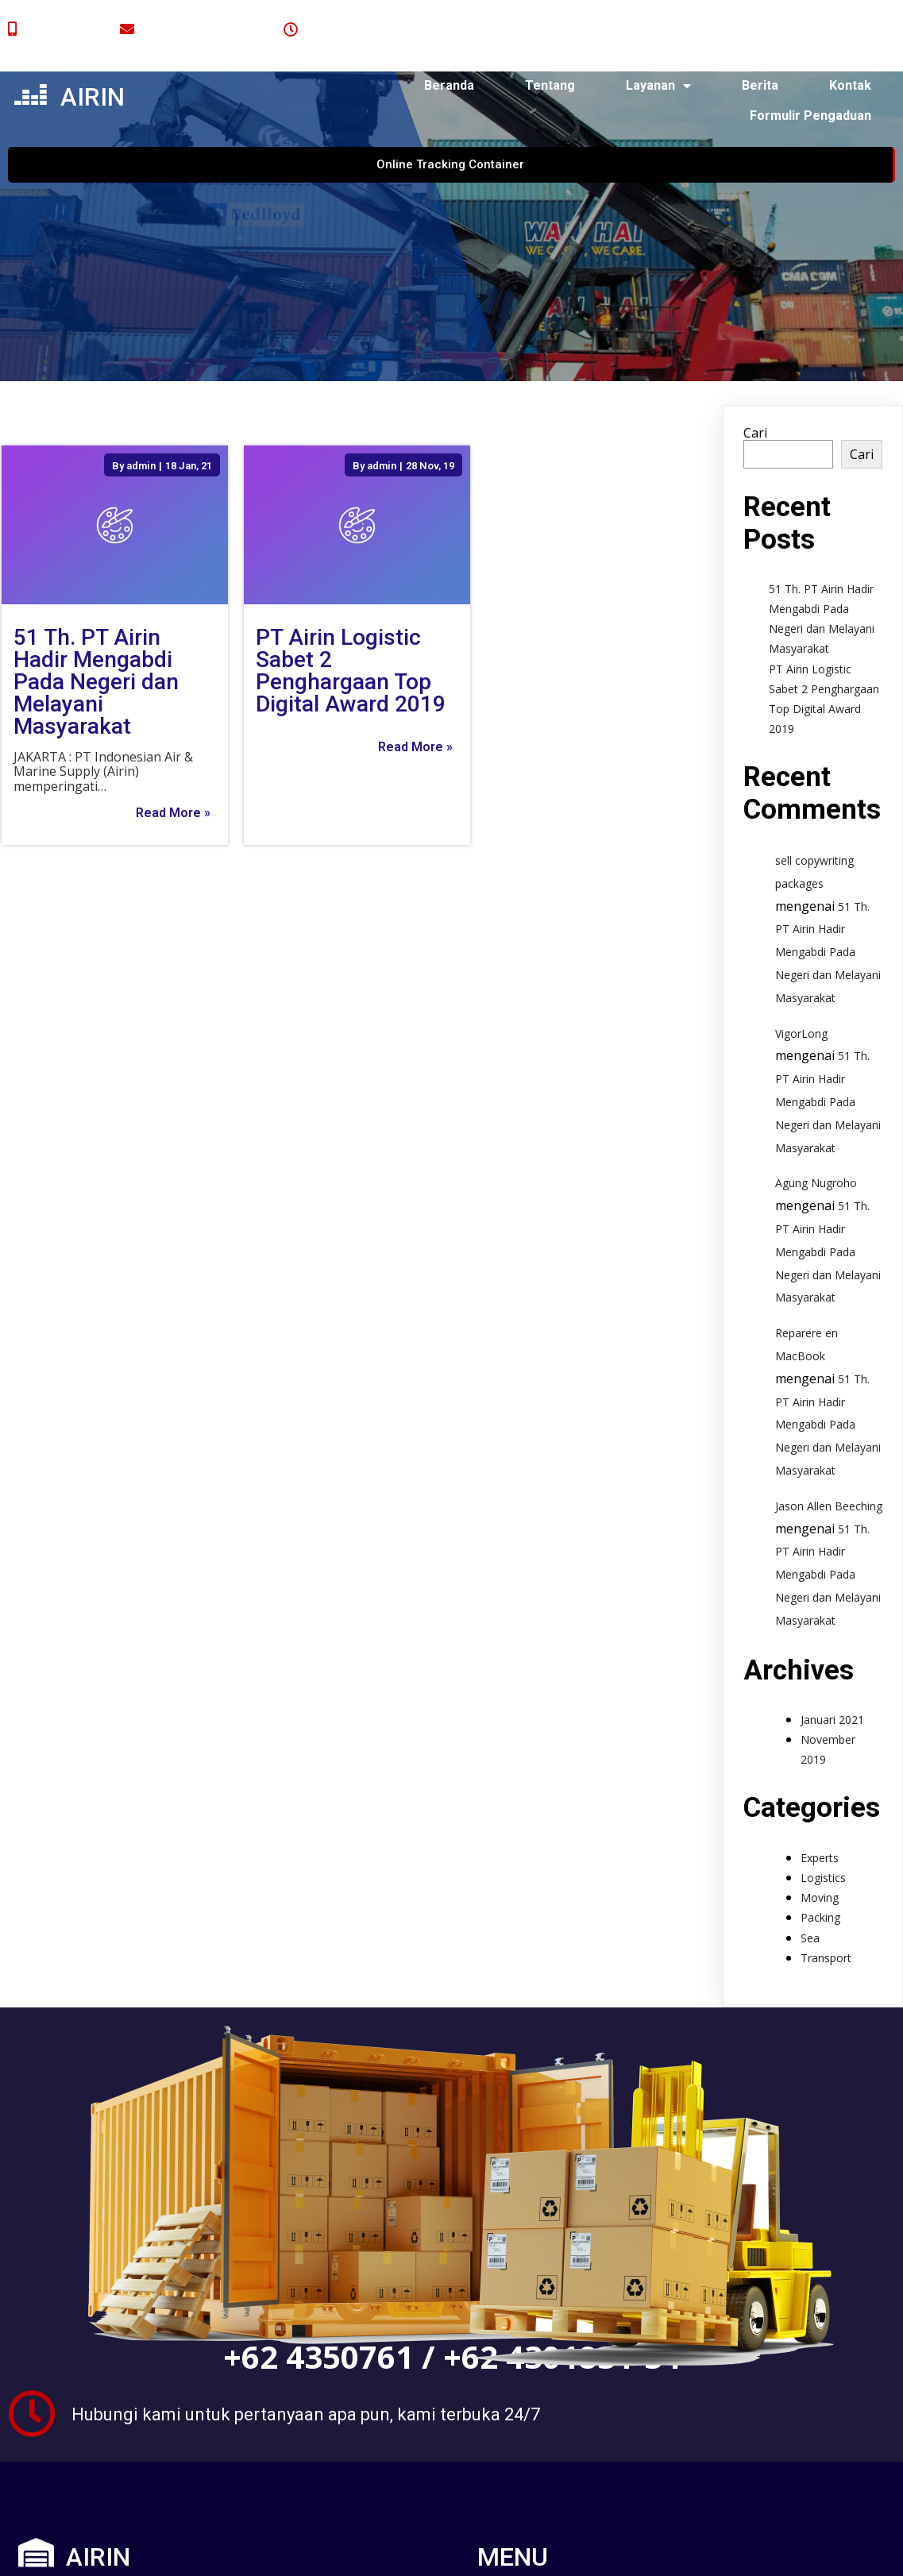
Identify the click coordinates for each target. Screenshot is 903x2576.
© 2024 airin (122, 2551)
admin (140, 414)
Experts (820, 1806)
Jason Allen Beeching (828, 1455)
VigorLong (801, 982)
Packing (820, 1867)
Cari (755, 382)
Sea (810, 1887)
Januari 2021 (832, 1668)
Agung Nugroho (816, 1132)
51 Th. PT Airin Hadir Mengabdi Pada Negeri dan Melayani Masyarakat (828, 901)
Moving (820, 1847)
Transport (826, 1907)
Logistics (823, 1826)
